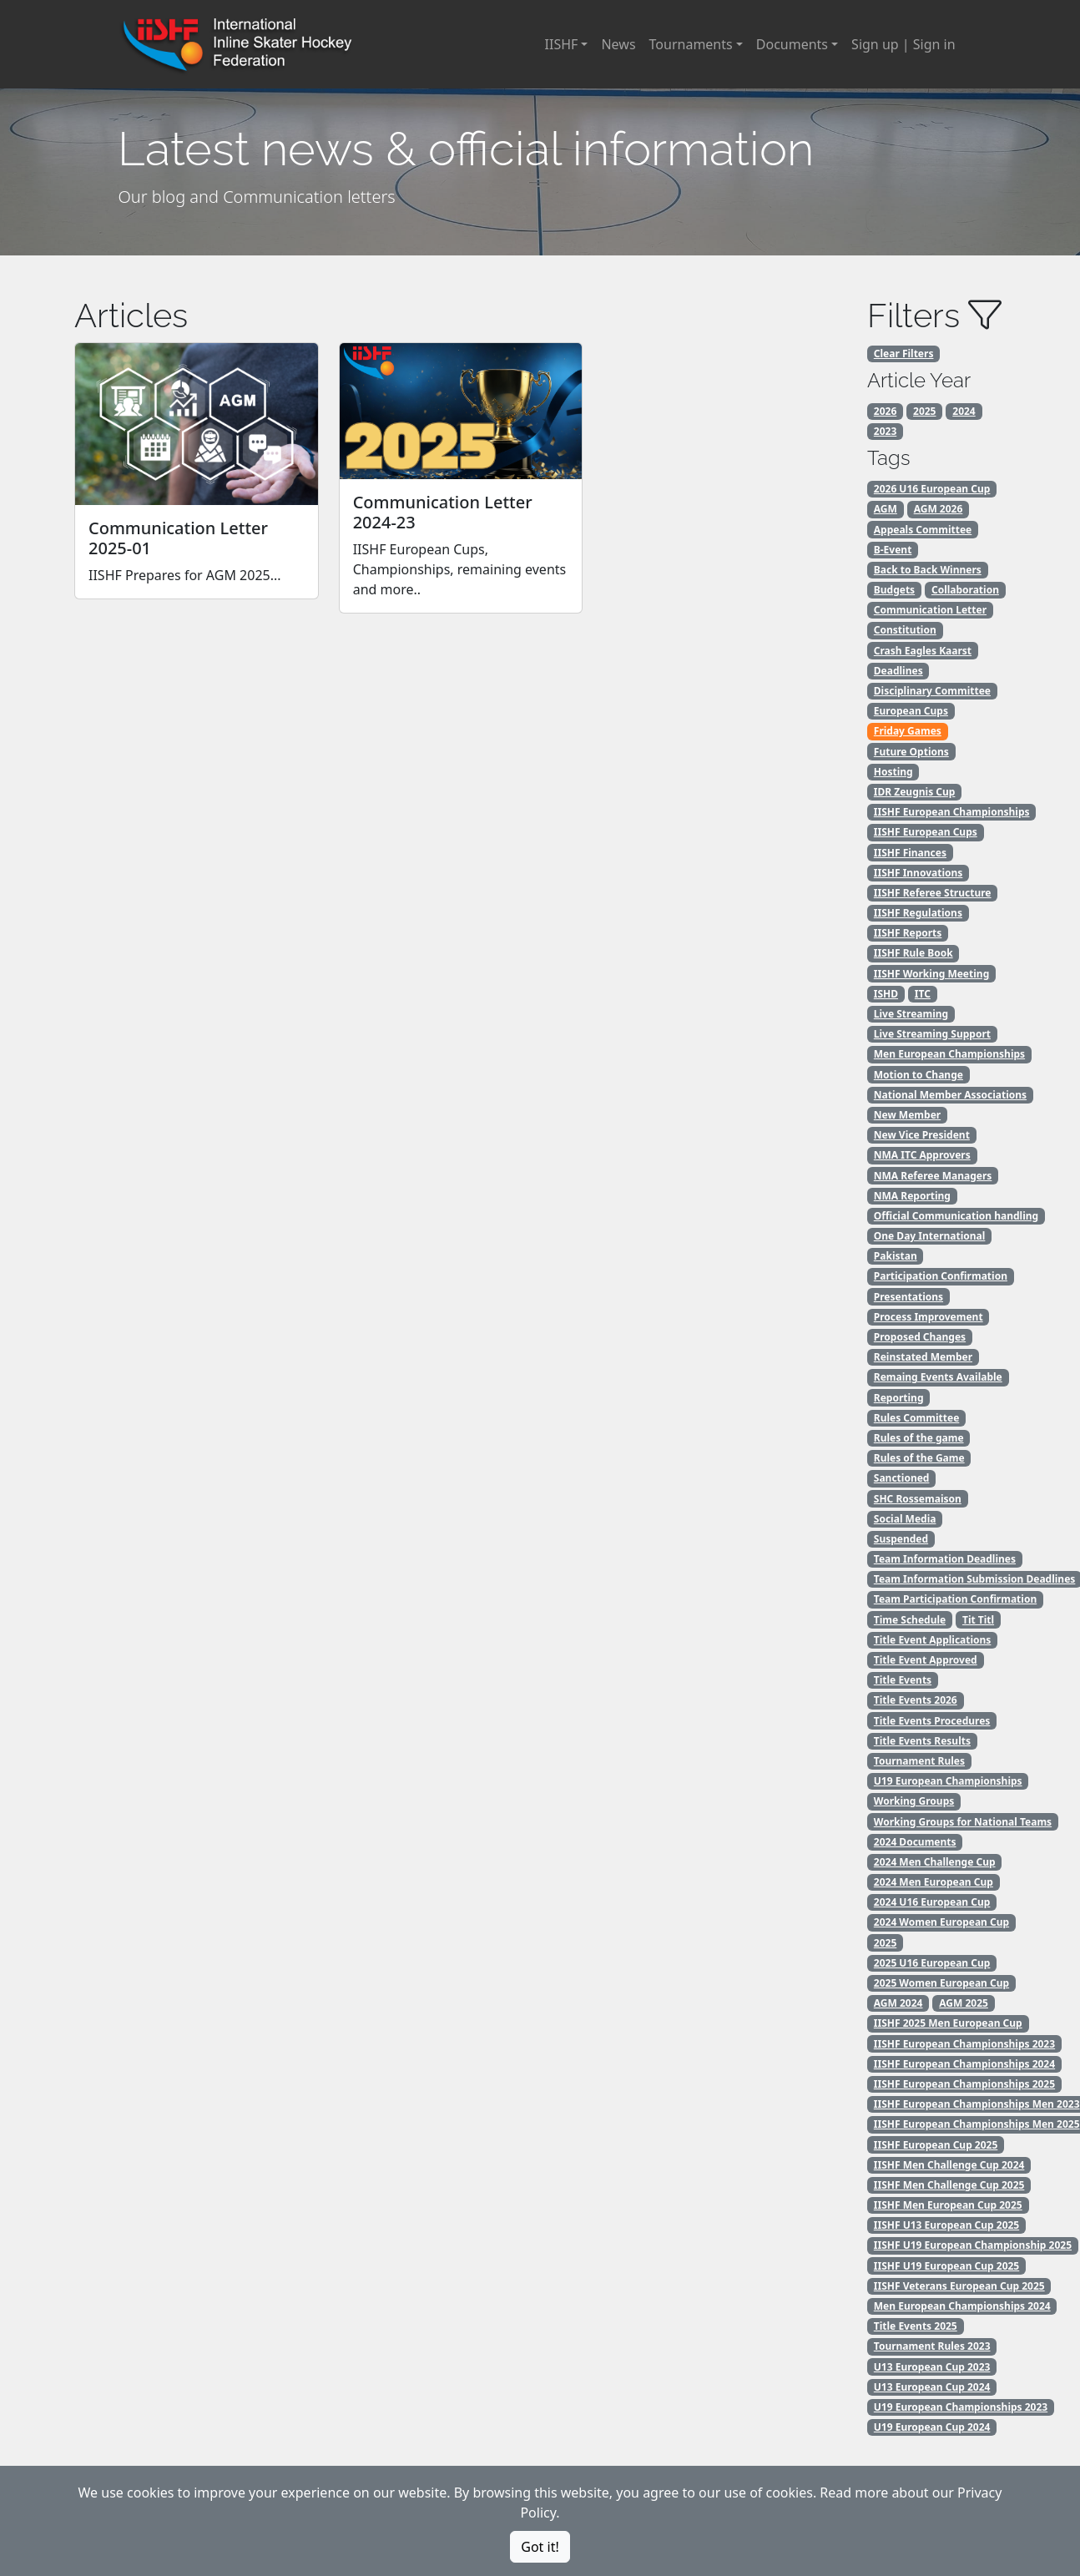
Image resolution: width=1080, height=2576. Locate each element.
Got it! (539, 2547)
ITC (923, 994)
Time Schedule (910, 1620)
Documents (792, 44)
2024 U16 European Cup (932, 1902)
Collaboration (965, 590)
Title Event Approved (925, 1660)
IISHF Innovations (918, 873)
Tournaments (691, 44)
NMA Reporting (912, 1196)
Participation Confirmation (940, 1276)
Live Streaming (911, 1014)
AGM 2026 (938, 509)
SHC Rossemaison (917, 1499)
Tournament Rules (919, 1761)
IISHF (561, 44)
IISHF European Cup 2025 (936, 2145)
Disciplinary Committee (932, 691)
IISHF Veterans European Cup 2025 (959, 2286)
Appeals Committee (922, 530)
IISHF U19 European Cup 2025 (946, 2266)
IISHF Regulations (918, 913)
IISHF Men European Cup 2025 (948, 2205)
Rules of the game (919, 1438)
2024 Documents (915, 1842)
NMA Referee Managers (933, 1176)
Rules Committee (917, 1418)
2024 (963, 411)
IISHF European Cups (925, 832)
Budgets (894, 590)
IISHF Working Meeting (931, 974)
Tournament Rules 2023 (932, 2346)
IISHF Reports (908, 933)
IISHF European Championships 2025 (964, 2084)
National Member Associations (950, 1095)
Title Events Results (922, 1741)
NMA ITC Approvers (922, 1155)
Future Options (911, 752)
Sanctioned (902, 1478)
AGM (885, 509)
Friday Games (907, 731)
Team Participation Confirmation (955, 1599)
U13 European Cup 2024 (932, 2387)
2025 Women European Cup (941, 1983)
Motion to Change (918, 1075)
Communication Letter (930, 610)
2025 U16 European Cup (932, 1963)
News (618, 44)
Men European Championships (949, 1054)
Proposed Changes (920, 1337)
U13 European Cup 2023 (932, 2367)
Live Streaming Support (932, 1034)
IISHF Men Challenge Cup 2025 (949, 2185)
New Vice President (922, 1135)
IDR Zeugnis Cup (915, 792)
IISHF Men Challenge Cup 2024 (949, 2165)
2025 (924, 411)
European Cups (911, 711)
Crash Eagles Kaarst (922, 651)
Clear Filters (904, 353)
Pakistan (895, 1256)
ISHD (886, 994)
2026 (885, 411)
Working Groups (914, 1801)
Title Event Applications (933, 1640)
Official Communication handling (956, 1216)
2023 (885, 431)
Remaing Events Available (938, 1377)
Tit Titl (978, 1620)
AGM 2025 (963, 2003)
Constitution (905, 630)
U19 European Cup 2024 (932, 2427)
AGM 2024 (898, 2003)
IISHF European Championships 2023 (964, 2044)
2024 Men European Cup (933, 1882)
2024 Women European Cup (941, 1922)
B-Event (893, 550)
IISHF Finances (910, 853)
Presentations (908, 1297)
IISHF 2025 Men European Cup (948, 2023)
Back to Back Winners (928, 570)
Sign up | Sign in (903, 44)
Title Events (902, 1680)
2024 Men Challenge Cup (935, 1862)
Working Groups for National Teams (963, 1822)
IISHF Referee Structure (933, 893)
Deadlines (898, 671)
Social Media (905, 1519)
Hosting (893, 772)
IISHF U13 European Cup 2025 (946, 2225)
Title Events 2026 (915, 1700)
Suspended (901, 1539)
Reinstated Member (923, 1357)
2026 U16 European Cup (932, 489)
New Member (907, 1115)
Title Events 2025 (915, 2326)
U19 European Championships (948, 1781)
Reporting (899, 1398)
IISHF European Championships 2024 (964, 2064)
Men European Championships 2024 (962, 2306)
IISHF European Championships (952, 812)
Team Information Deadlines (945, 1559)
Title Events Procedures (932, 1721)
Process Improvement (928, 1317)
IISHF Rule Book (913, 953)
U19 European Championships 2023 (960, 2407)
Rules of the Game (919, 1458)
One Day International (930, 1236)
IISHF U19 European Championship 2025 (973, 2245)
